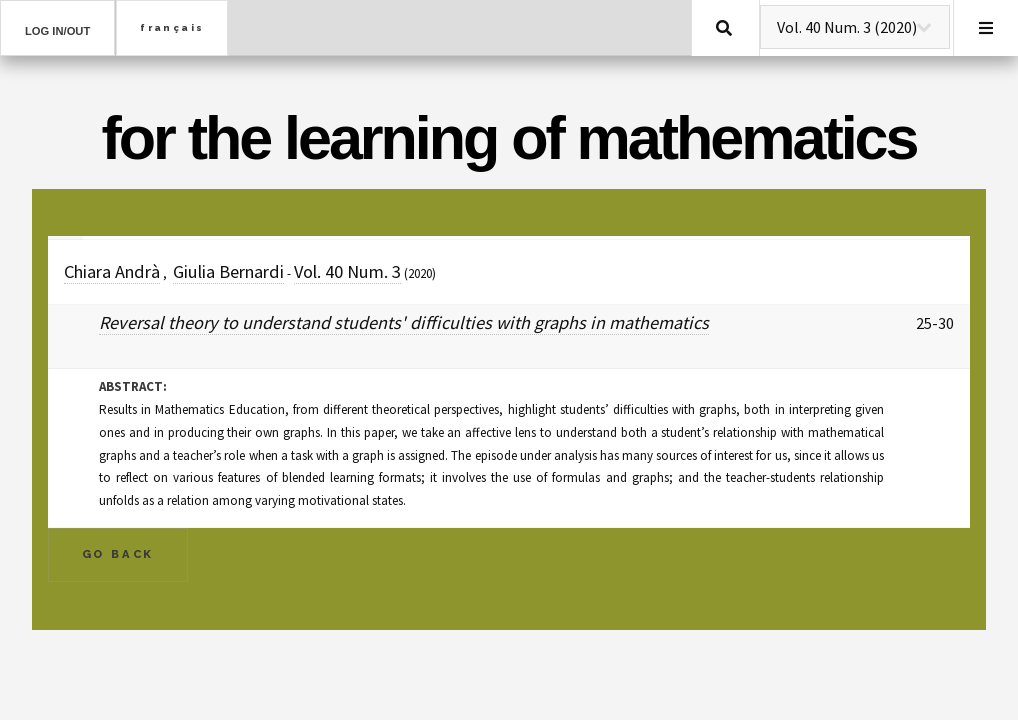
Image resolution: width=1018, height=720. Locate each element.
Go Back (118, 554)
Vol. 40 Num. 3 (347, 271)
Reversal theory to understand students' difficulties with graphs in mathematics (404, 322)
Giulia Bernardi (228, 271)
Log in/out (57, 31)
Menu (986, 28)
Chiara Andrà (112, 271)
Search (724, 28)
